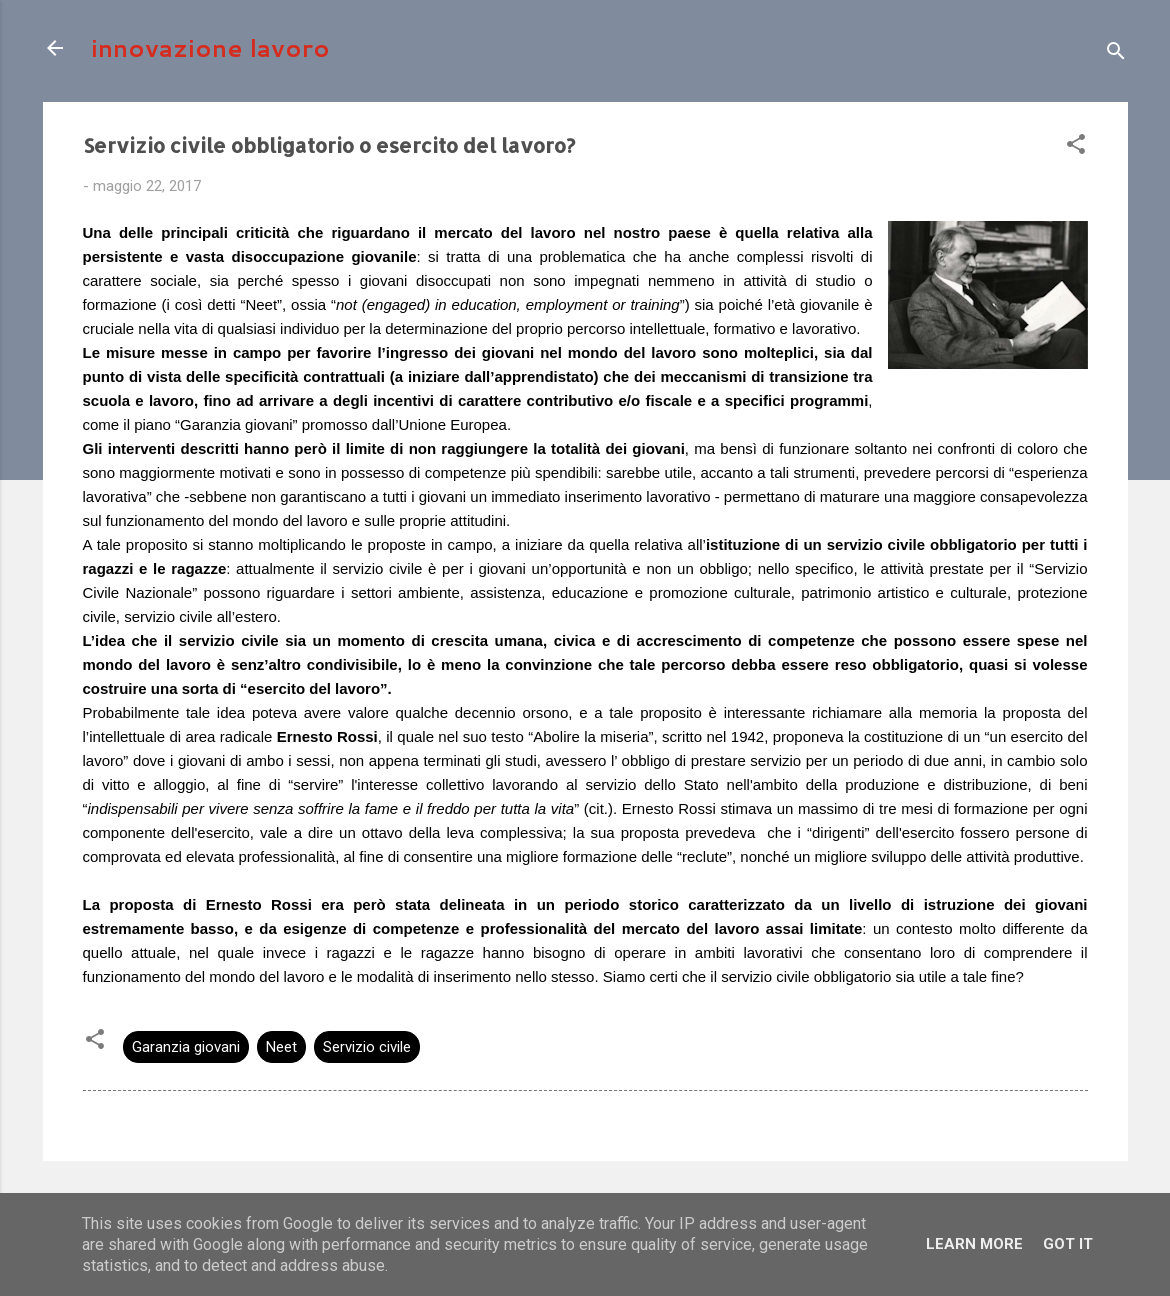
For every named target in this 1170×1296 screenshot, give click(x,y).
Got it (1068, 1244)
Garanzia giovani (186, 1047)
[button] (1076, 147)
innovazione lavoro (210, 48)
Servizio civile (367, 1047)
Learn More (974, 1244)
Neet (281, 1047)
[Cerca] (1116, 54)
